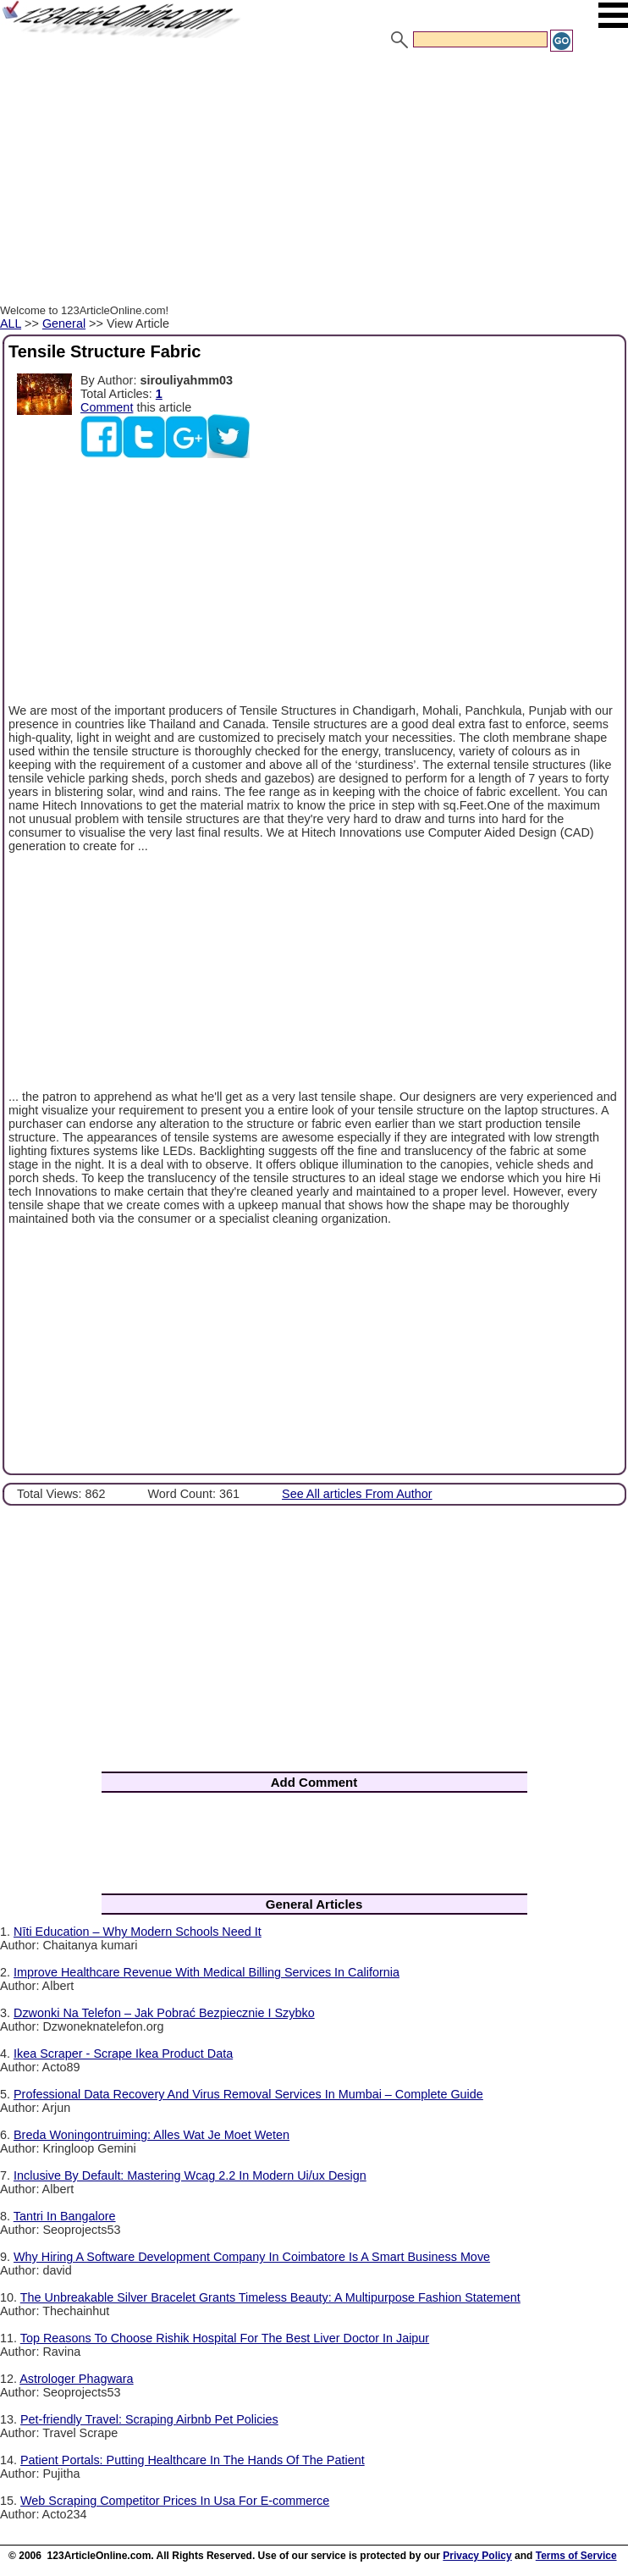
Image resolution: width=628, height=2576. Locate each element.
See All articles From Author (357, 1494)
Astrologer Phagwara (76, 2378)
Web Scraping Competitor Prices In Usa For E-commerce (174, 2500)
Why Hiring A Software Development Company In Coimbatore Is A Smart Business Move (252, 2257)
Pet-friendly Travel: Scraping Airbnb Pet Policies (149, 2419)
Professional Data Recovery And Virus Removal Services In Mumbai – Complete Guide (248, 2094)
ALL (10, 323)
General (63, 323)
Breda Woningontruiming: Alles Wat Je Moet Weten (151, 2135)
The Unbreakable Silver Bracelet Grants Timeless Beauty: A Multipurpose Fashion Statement (270, 2297)
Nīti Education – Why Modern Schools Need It (138, 1931)
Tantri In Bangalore (65, 2216)
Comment (106, 407)
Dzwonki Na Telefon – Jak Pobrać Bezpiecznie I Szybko (164, 2013)
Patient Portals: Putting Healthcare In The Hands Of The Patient (192, 2460)
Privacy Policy (477, 2556)
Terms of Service (576, 2556)
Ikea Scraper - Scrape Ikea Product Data (123, 2053)
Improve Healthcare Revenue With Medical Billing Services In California (206, 1972)
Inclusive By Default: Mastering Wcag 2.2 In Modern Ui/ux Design (190, 2175)
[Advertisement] (314, 180)
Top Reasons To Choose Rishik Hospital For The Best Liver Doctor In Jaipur (224, 2338)
